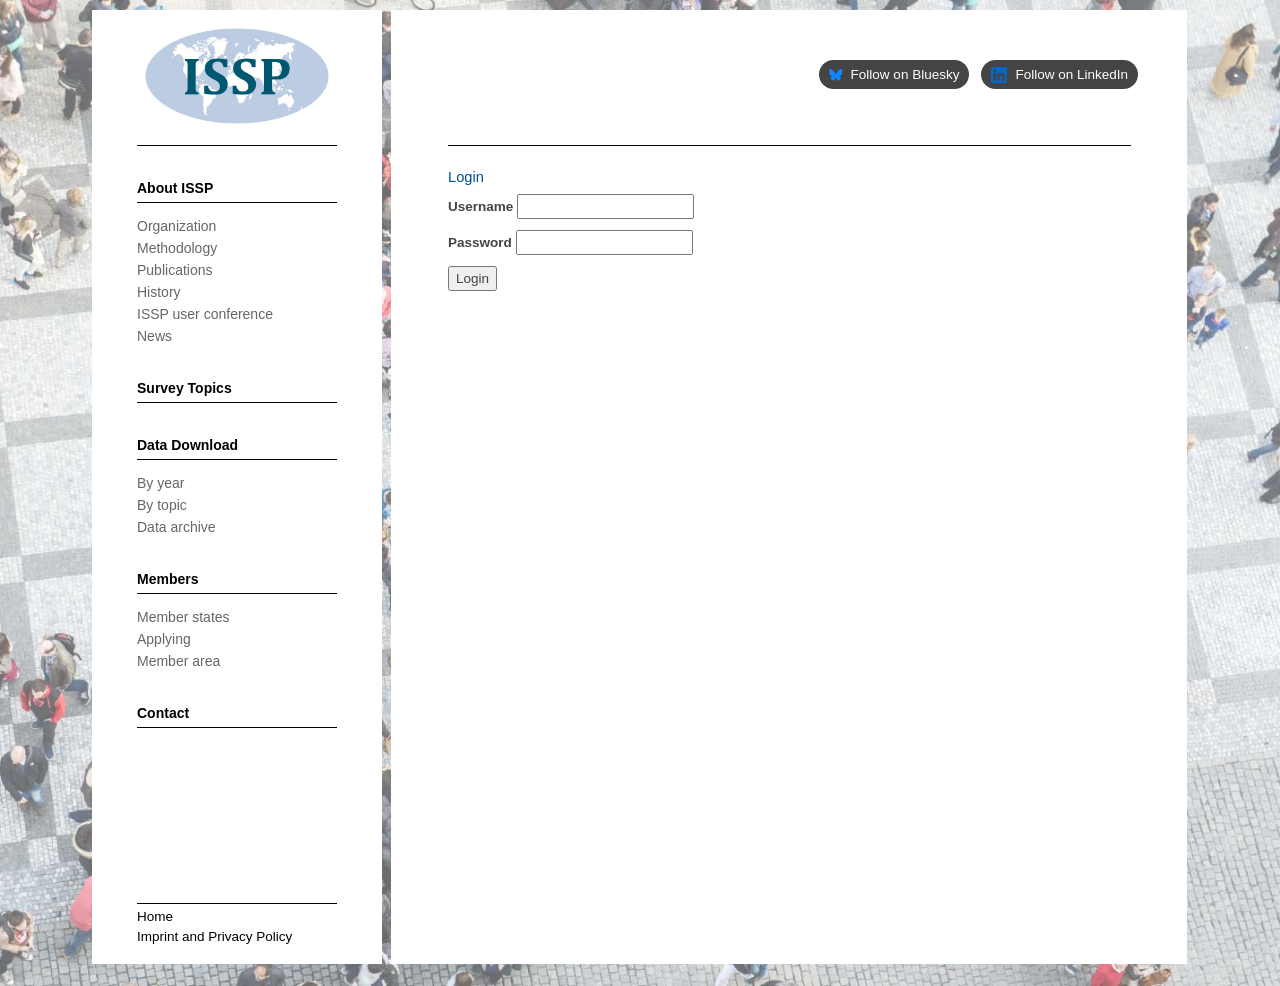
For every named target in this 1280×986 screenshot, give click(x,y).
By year (160, 483)
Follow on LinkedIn (1059, 75)
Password (480, 242)
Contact (163, 713)
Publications (175, 270)
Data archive (176, 527)
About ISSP (175, 188)
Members (167, 579)
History (159, 292)
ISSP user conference (205, 314)
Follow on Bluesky (894, 74)
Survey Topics (184, 388)
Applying (164, 639)
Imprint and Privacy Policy (214, 936)
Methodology (177, 248)
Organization (176, 226)
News (154, 336)
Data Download (187, 445)
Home (155, 916)
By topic (162, 505)
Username (480, 206)
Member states (183, 617)
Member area (178, 661)
